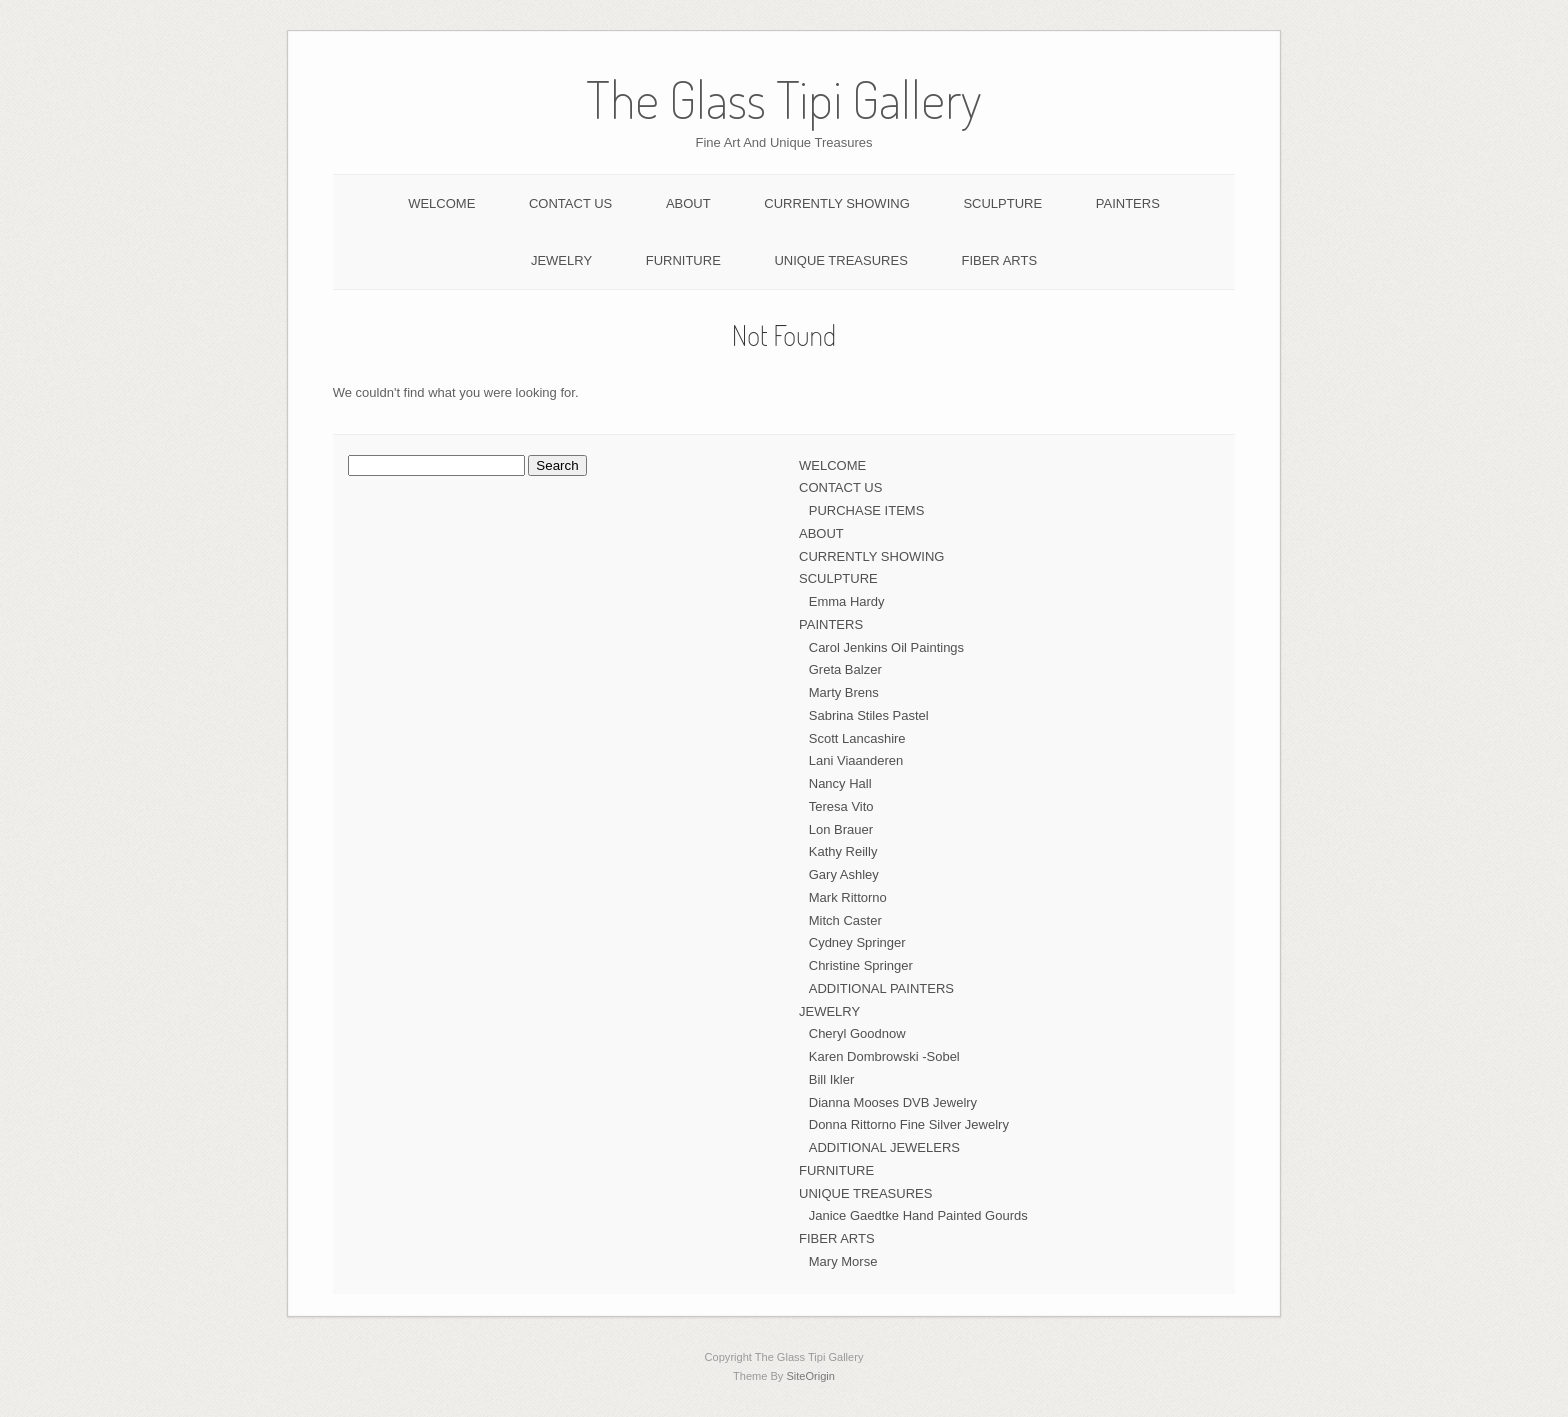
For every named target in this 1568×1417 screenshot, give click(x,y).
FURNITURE (683, 260)
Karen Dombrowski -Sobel (884, 1056)
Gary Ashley (844, 874)
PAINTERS (1128, 203)
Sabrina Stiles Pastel (869, 715)
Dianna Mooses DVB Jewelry (893, 1102)
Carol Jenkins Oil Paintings (886, 647)
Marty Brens (844, 692)
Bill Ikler (832, 1079)
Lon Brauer (841, 829)
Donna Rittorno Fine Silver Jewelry (909, 1124)
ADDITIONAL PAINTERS (881, 988)
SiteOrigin (810, 1376)
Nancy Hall (840, 783)
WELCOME (441, 203)
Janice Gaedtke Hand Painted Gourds (918, 1215)
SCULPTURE (1002, 203)
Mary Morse (843, 1261)
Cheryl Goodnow (857, 1033)
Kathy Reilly (843, 851)
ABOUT (688, 203)
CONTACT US (570, 203)
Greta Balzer (845, 669)
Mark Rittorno (848, 897)
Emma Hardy (847, 601)
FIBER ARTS (999, 260)
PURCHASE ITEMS (867, 510)
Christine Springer (861, 965)
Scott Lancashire (857, 738)
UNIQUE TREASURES (840, 260)
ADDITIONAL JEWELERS (884, 1147)
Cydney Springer (857, 942)
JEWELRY (561, 260)
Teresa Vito (841, 806)
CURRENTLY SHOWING (836, 203)
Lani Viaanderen (856, 760)
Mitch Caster (845, 920)
